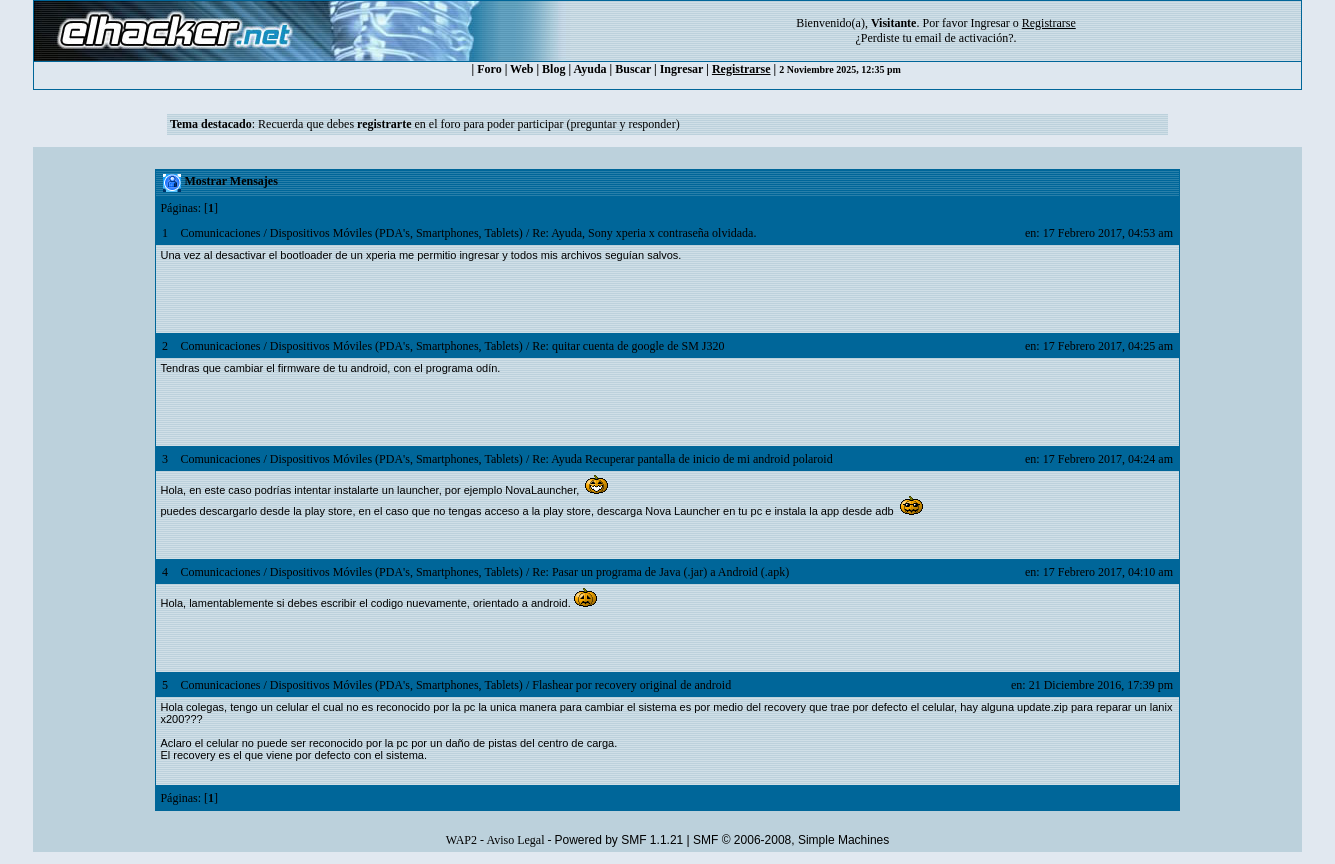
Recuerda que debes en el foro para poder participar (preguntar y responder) (469, 124)
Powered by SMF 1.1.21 (619, 840)
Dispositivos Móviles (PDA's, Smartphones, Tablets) (396, 233)
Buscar (633, 69)
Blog (553, 69)
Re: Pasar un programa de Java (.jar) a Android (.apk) (660, 572)
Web (521, 69)
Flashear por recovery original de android (631, 685)
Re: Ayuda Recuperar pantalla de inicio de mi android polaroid (682, 459)
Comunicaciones (220, 233)
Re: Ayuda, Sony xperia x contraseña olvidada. (644, 233)
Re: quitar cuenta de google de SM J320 (628, 346)
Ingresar (989, 23)
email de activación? (964, 38)
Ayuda (589, 69)
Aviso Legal (515, 840)
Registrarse (741, 69)
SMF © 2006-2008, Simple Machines (791, 840)
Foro (489, 69)
